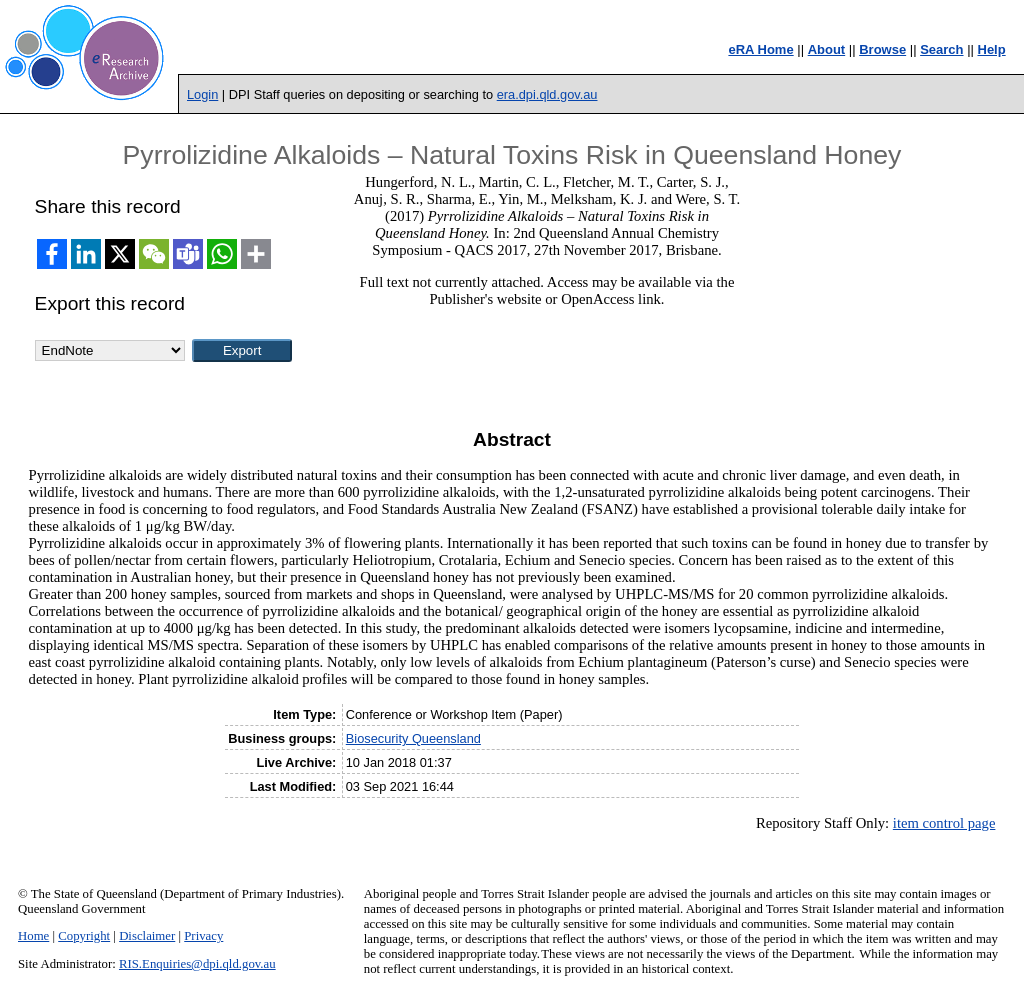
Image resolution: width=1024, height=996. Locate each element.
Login (202, 94)
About (827, 49)
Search (941, 49)
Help (992, 49)
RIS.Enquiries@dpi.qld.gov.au (197, 964)
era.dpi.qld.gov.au (547, 94)
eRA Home (760, 49)
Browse (882, 49)
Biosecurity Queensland (413, 738)
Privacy (203, 936)
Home (33, 936)
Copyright (84, 936)
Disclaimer (147, 936)
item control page (944, 823)
